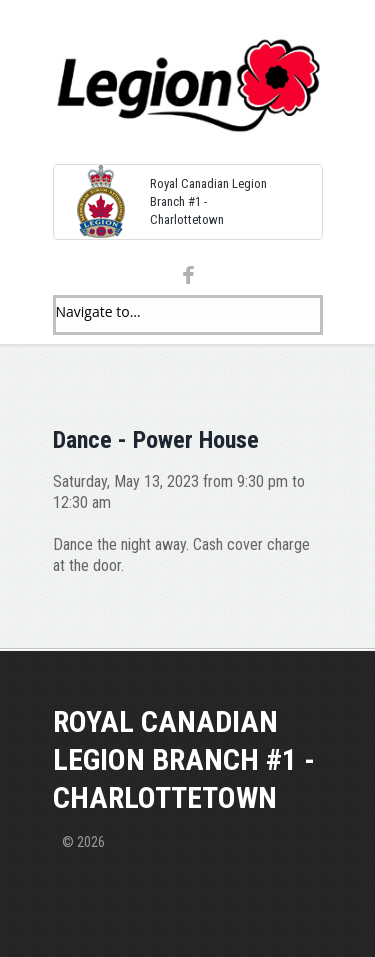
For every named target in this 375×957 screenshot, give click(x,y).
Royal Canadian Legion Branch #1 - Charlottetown (184, 759)
